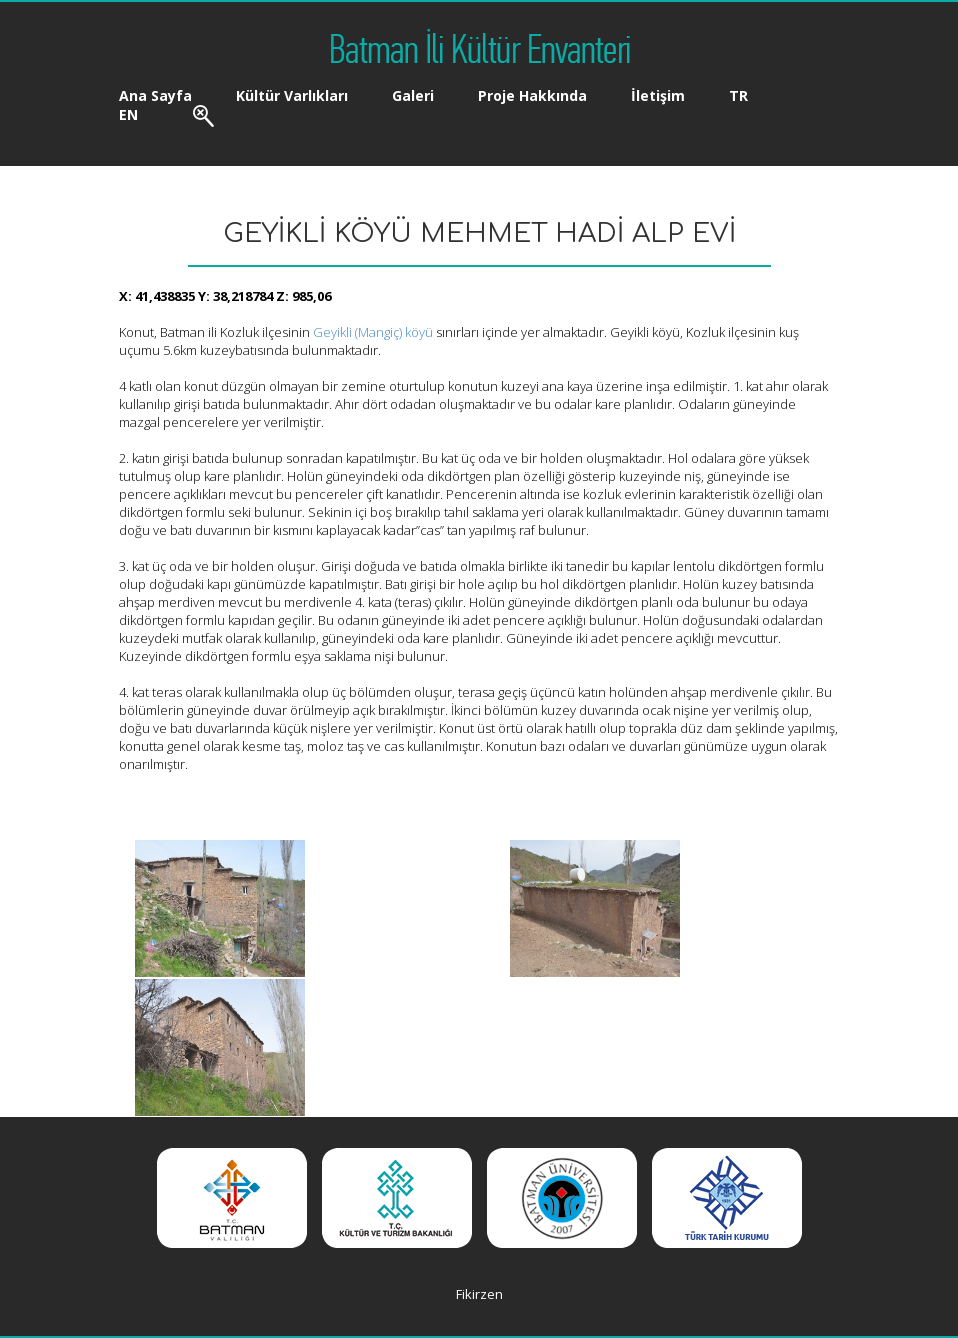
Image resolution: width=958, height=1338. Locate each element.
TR (738, 95)
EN (128, 114)
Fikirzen (479, 1294)
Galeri (413, 95)
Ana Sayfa (155, 95)
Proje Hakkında (532, 95)
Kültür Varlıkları (292, 95)
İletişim (658, 95)
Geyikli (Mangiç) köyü (373, 332)
